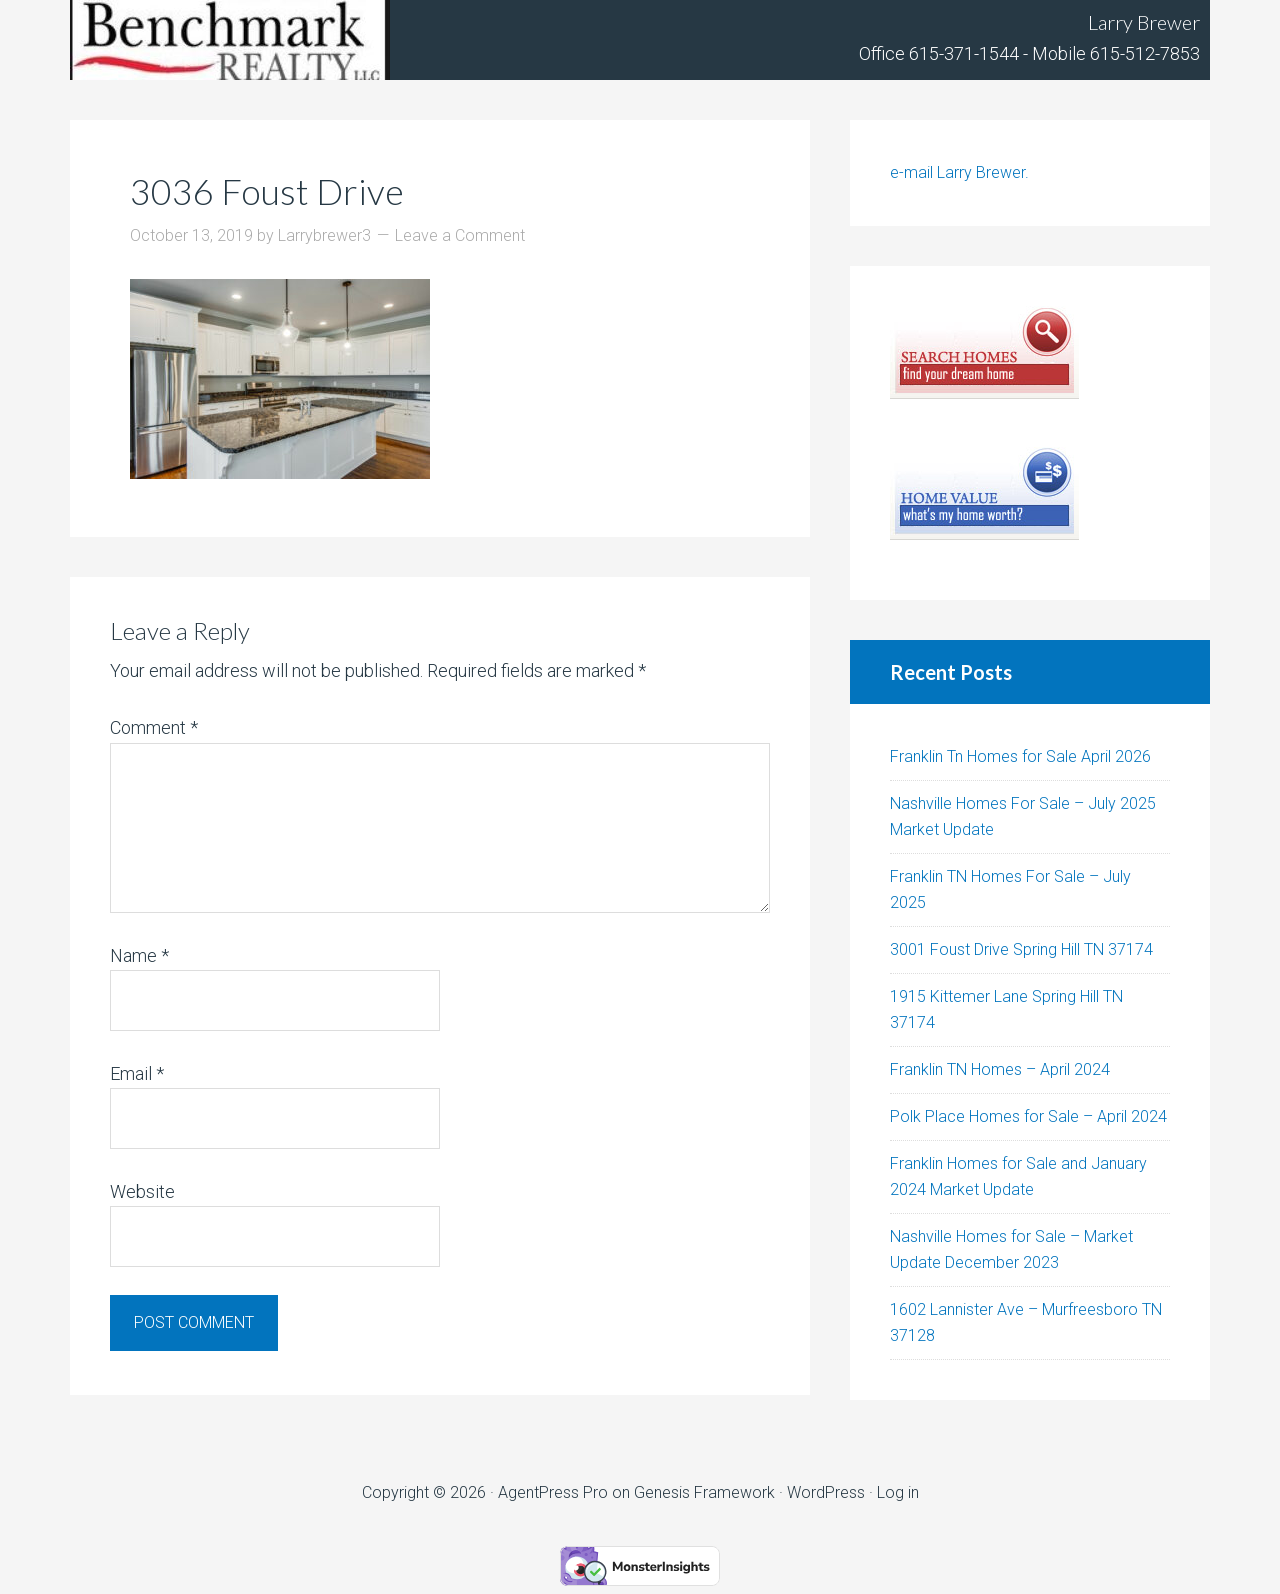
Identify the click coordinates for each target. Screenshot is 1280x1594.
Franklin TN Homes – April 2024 (1000, 1069)
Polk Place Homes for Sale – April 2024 (1028, 1116)
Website (142, 1191)
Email (137, 1073)
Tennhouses (230, 40)
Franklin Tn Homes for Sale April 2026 (1020, 756)
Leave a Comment (460, 235)
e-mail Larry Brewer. (959, 172)
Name (139, 955)
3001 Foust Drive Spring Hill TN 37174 (1021, 949)
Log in (898, 1492)
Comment (154, 727)
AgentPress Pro (553, 1492)
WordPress (826, 1492)
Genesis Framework (704, 1492)
